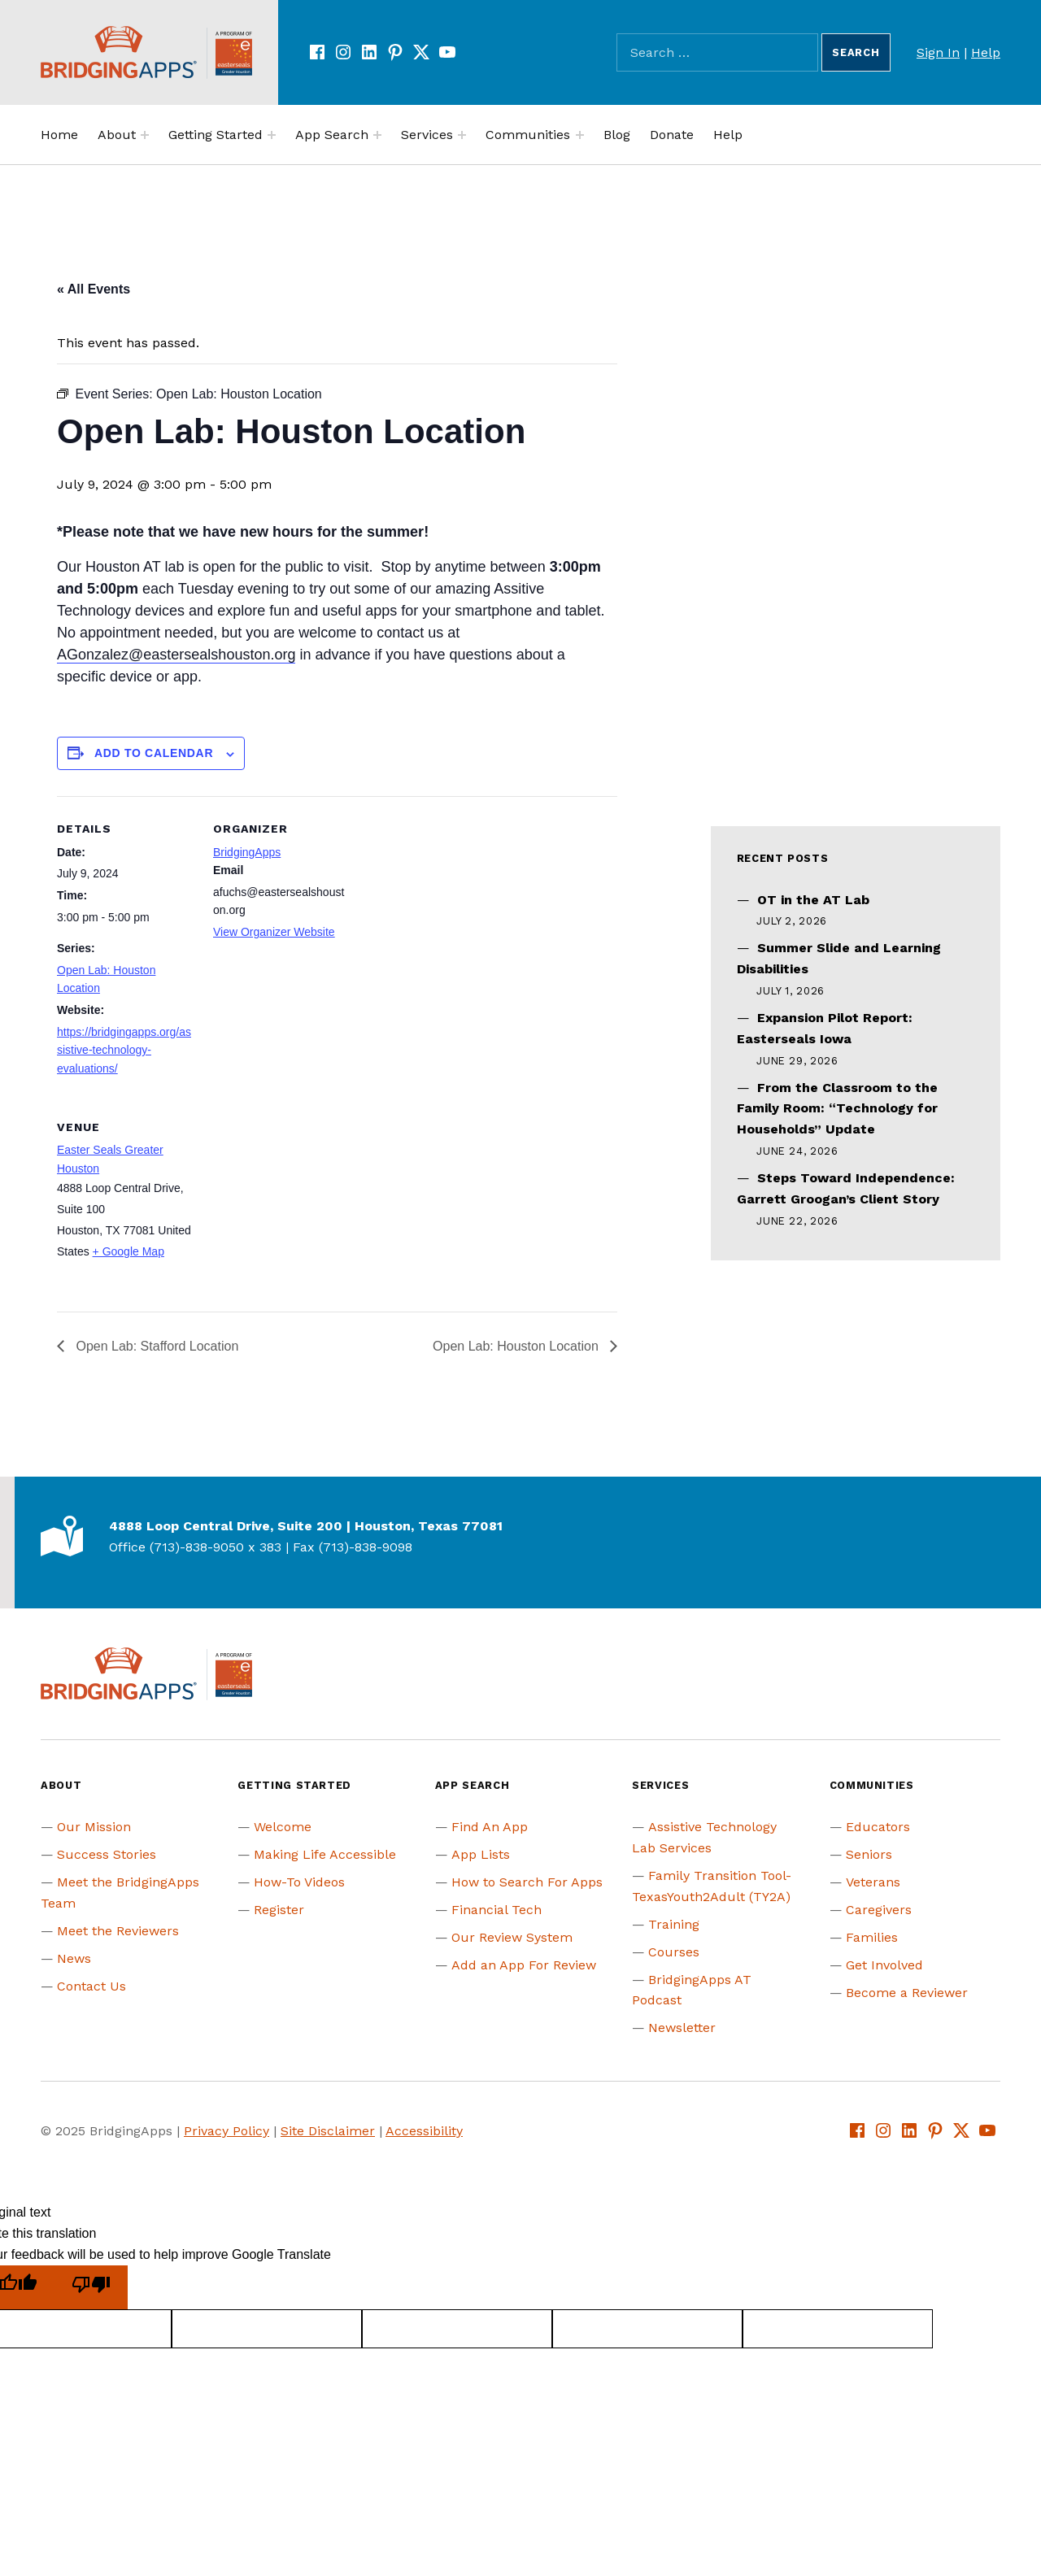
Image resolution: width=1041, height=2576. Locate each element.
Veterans (873, 1882)
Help (985, 52)
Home (59, 134)
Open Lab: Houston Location (517, 1346)
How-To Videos (299, 1882)
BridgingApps (247, 852)
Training (673, 1924)
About (117, 134)
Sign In (938, 52)
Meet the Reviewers (118, 1931)
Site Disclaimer (328, 2131)
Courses (673, 1952)
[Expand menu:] (145, 135)
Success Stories (106, 1854)
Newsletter (682, 2027)
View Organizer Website (274, 931)
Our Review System (512, 1937)
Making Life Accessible (325, 1854)
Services (427, 134)
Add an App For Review (523, 1965)
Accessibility (424, 2131)
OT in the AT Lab (813, 899)
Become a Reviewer (907, 1992)
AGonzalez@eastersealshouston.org (176, 654)
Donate (672, 134)
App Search (331, 134)
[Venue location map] (299, 1206)
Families (872, 1937)
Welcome (282, 1826)
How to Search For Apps (527, 1882)
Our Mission (94, 1826)
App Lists (480, 1854)
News (74, 1958)
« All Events (93, 289)
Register (279, 1909)
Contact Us (91, 1986)
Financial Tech (496, 1909)
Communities (528, 134)
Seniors (869, 1854)
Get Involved (884, 1965)
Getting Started (215, 134)
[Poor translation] (91, 2287)
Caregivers (879, 1909)
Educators (878, 1826)
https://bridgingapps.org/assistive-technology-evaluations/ (124, 1050)
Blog (616, 134)
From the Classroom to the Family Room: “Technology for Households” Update (837, 1109)
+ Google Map (128, 1251)
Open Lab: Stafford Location (155, 1346)
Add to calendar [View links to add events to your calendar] (153, 752)
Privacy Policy (226, 2131)
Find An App (489, 1826)
